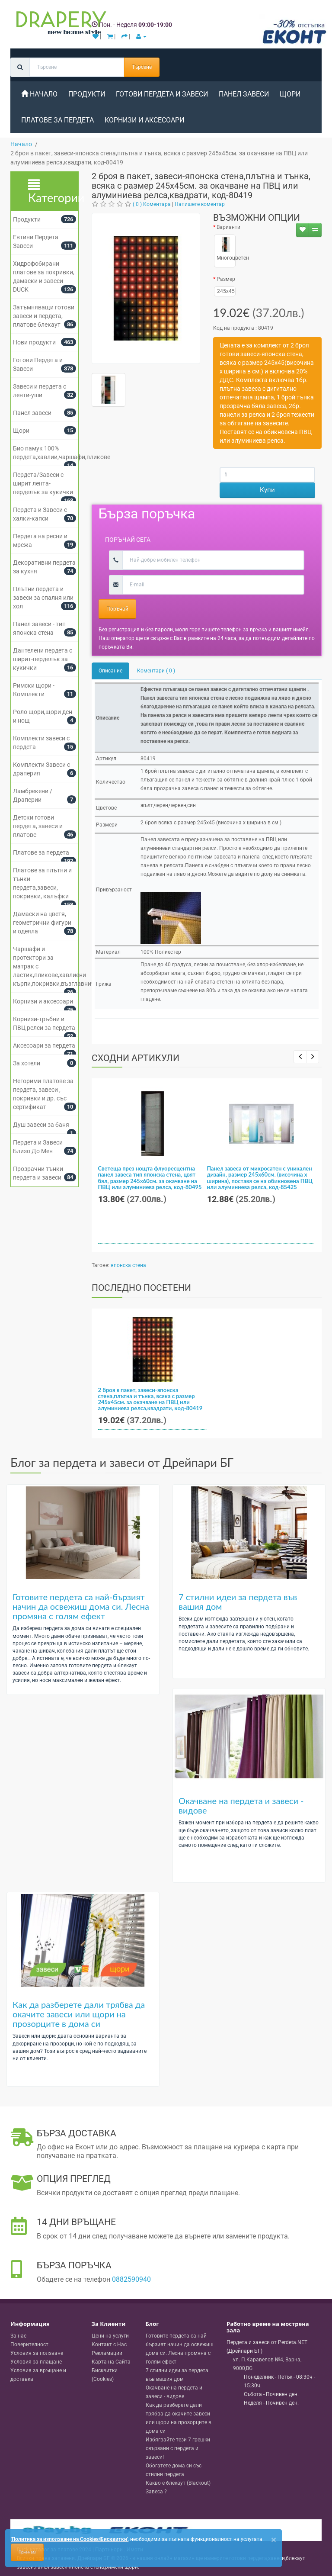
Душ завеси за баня (41, 1124)
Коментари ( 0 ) (156, 671)
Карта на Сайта (111, 2362)
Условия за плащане (36, 2362)
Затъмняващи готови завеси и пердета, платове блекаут (43, 316)
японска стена (128, 1265)
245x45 (225, 291)
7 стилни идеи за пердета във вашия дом (238, 1601)
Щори (290, 94)
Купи (267, 490)
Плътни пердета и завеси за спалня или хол (43, 597)
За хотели (26, 1063)
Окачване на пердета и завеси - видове (241, 1805)
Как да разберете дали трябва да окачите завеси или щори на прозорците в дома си (79, 2014)
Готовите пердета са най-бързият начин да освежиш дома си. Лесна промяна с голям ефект (81, 1606)
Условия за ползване (36, 2353)
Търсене (142, 67)
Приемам (27, 2552)
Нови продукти (34, 342)
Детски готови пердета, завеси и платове (38, 826)
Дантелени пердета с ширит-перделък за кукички (42, 659)
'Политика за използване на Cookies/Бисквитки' (69, 2539)
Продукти (27, 219)
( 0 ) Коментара (152, 204)
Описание (110, 671)
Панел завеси (244, 94)
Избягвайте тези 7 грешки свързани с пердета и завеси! (178, 2448)
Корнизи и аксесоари (144, 120)
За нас (18, 2336)
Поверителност (29, 2344)
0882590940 (131, 2279)
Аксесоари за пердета (44, 1045)
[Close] (273, 2540)
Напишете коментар (200, 204)
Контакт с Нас (109, 2344)
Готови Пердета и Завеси (162, 94)
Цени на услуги (110, 2336)
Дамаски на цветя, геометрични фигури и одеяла (42, 922)
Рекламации (107, 2353)
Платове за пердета (41, 852)
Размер (226, 279)
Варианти (228, 227)
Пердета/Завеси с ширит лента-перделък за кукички (43, 483)
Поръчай (117, 609)
